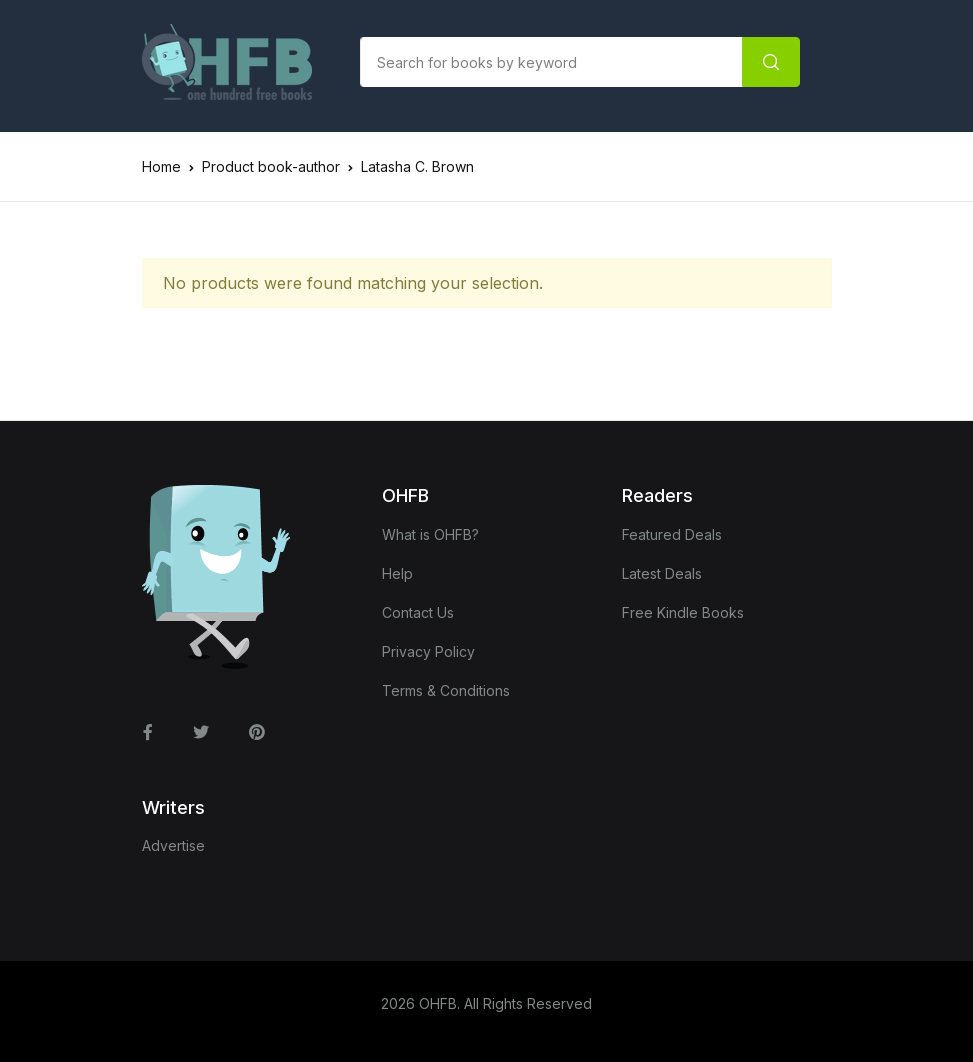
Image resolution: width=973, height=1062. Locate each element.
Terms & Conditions (446, 690)
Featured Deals (672, 534)
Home (161, 166)
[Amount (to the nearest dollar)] (551, 62)
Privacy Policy (428, 651)
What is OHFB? (430, 534)
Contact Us (418, 612)
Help (397, 573)
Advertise (173, 845)
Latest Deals (662, 573)
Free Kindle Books (683, 612)
